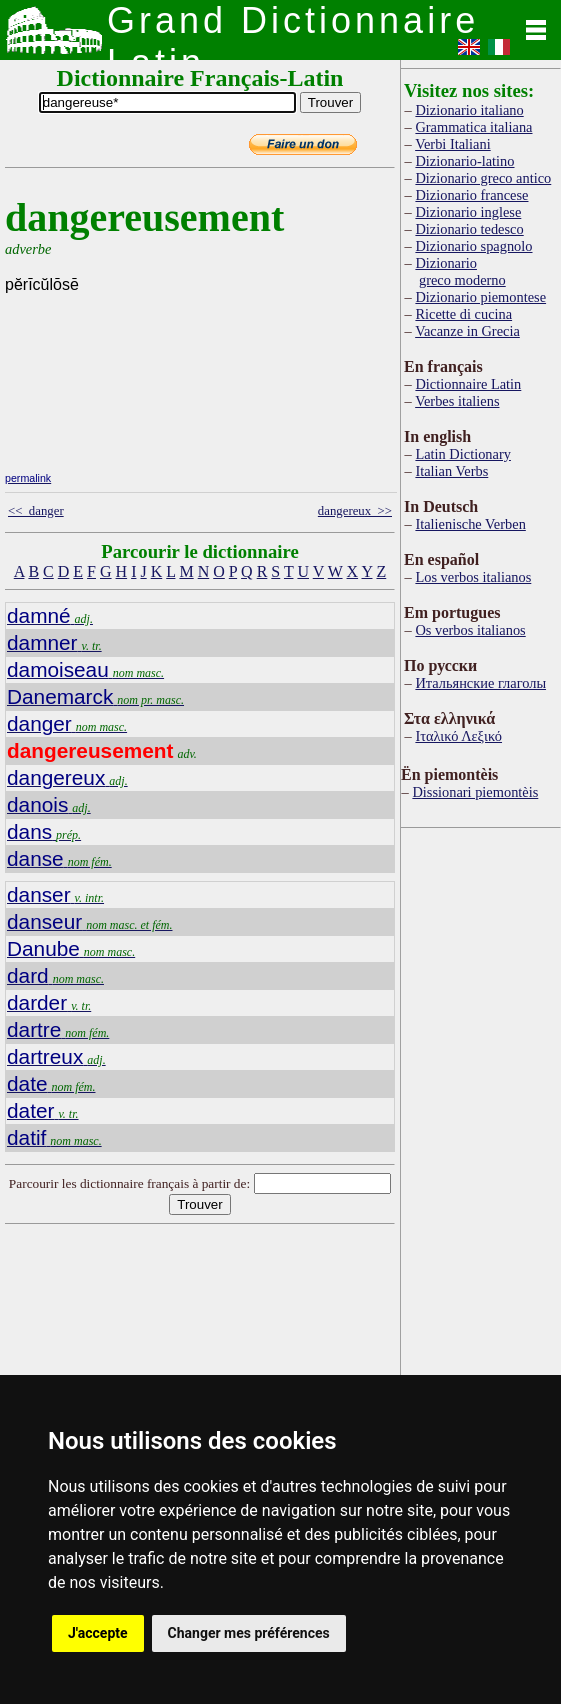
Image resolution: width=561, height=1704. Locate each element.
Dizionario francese (471, 195)
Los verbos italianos (473, 577)
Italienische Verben (470, 524)
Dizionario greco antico (483, 178)
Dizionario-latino (464, 161)
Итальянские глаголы (480, 683)
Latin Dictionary (463, 454)
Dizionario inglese (468, 212)
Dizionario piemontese (480, 297)
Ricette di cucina (463, 314)
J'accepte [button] (98, 1633)
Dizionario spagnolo (473, 246)
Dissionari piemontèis (475, 792)
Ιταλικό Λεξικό (458, 736)
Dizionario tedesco (469, 229)
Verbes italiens (457, 401)
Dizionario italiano (469, 110)
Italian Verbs (451, 471)
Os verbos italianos (470, 630)
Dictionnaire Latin (468, 384)
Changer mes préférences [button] (249, 1633)
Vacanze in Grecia (467, 331)
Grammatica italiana (473, 127)
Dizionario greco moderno (460, 271)
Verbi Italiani (453, 144)
